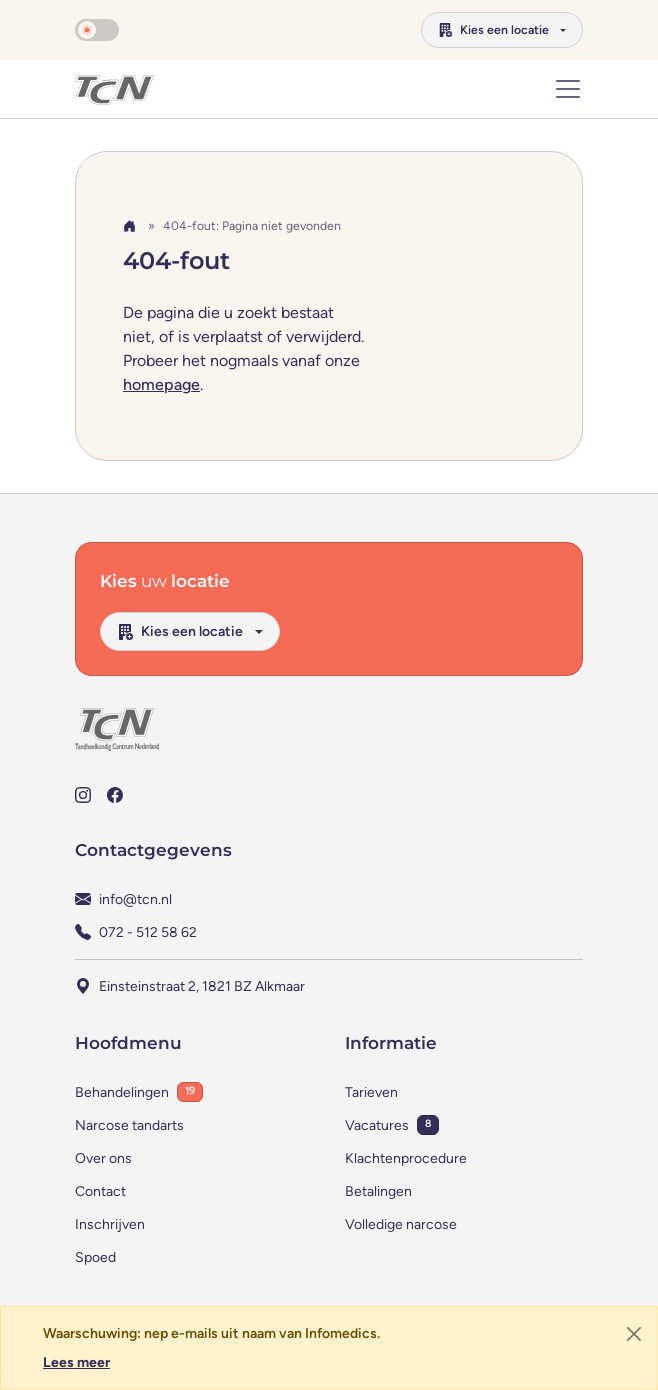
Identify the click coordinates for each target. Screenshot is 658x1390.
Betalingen (378, 1191)
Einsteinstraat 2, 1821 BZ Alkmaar (202, 986)
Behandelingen (122, 1092)
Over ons (103, 1158)
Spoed (95, 1257)
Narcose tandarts (129, 1125)
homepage (161, 384)
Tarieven (371, 1092)
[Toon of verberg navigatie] (568, 89)
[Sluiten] (634, 1334)
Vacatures (377, 1125)
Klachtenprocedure (406, 1158)
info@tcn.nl (135, 899)
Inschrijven (110, 1224)
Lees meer (76, 1362)
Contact (100, 1191)
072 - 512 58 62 (148, 932)
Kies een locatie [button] (493, 29)
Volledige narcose (401, 1224)
